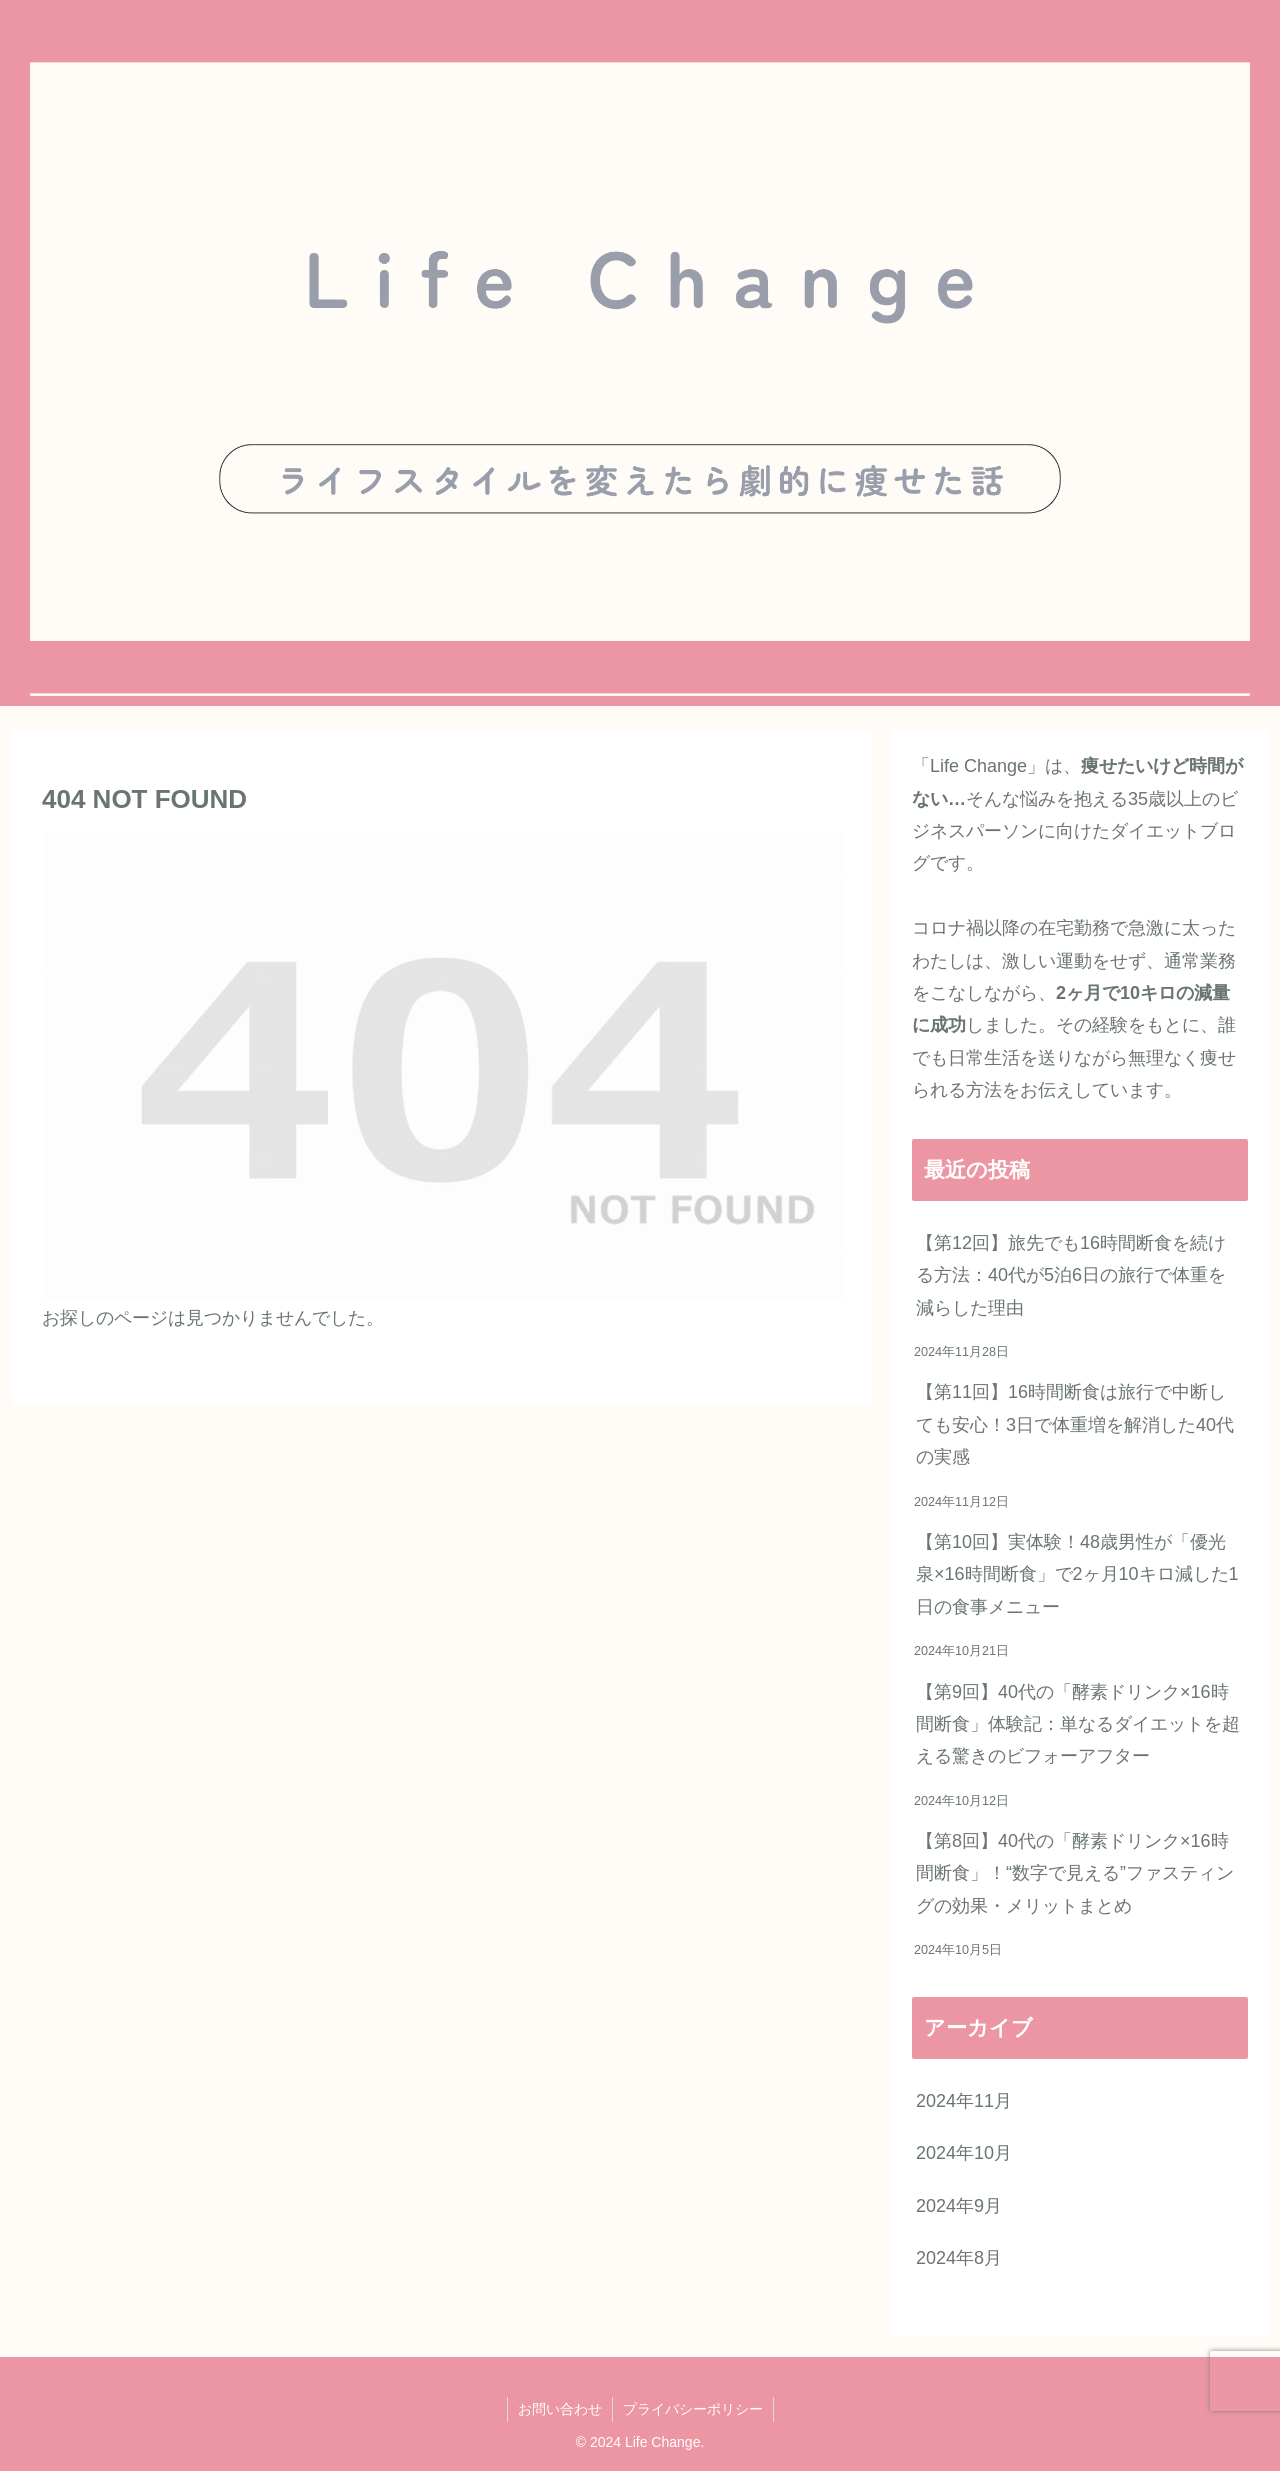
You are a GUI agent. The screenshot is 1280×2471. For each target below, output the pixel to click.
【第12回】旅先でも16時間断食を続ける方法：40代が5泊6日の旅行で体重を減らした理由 (1071, 1275)
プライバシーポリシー (693, 2409)
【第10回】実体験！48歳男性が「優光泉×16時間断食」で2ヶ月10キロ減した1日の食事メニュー (1077, 1574)
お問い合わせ (560, 2409)
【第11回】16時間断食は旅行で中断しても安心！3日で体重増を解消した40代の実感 (1075, 1424)
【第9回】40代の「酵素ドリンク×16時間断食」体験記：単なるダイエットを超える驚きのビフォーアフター (1078, 1724)
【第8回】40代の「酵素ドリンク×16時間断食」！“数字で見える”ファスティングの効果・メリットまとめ (1075, 1873)
